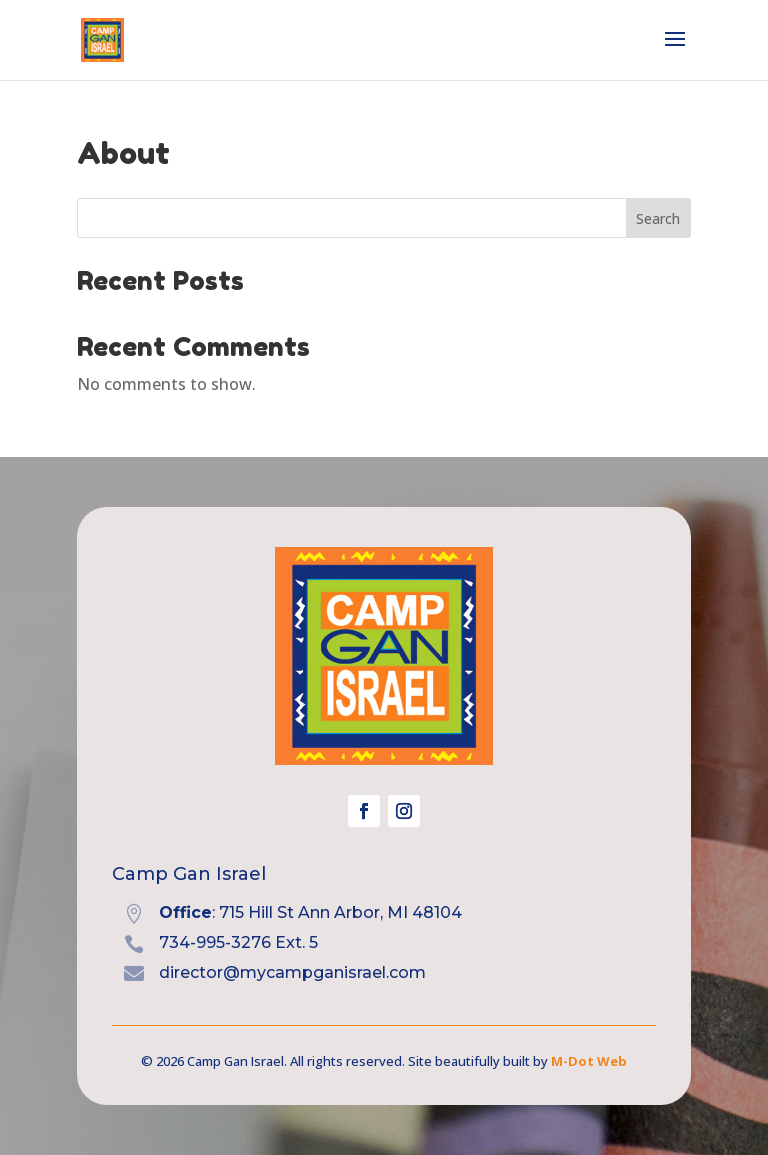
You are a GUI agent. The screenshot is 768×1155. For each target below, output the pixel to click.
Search (658, 218)
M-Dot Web (589, 1061)
